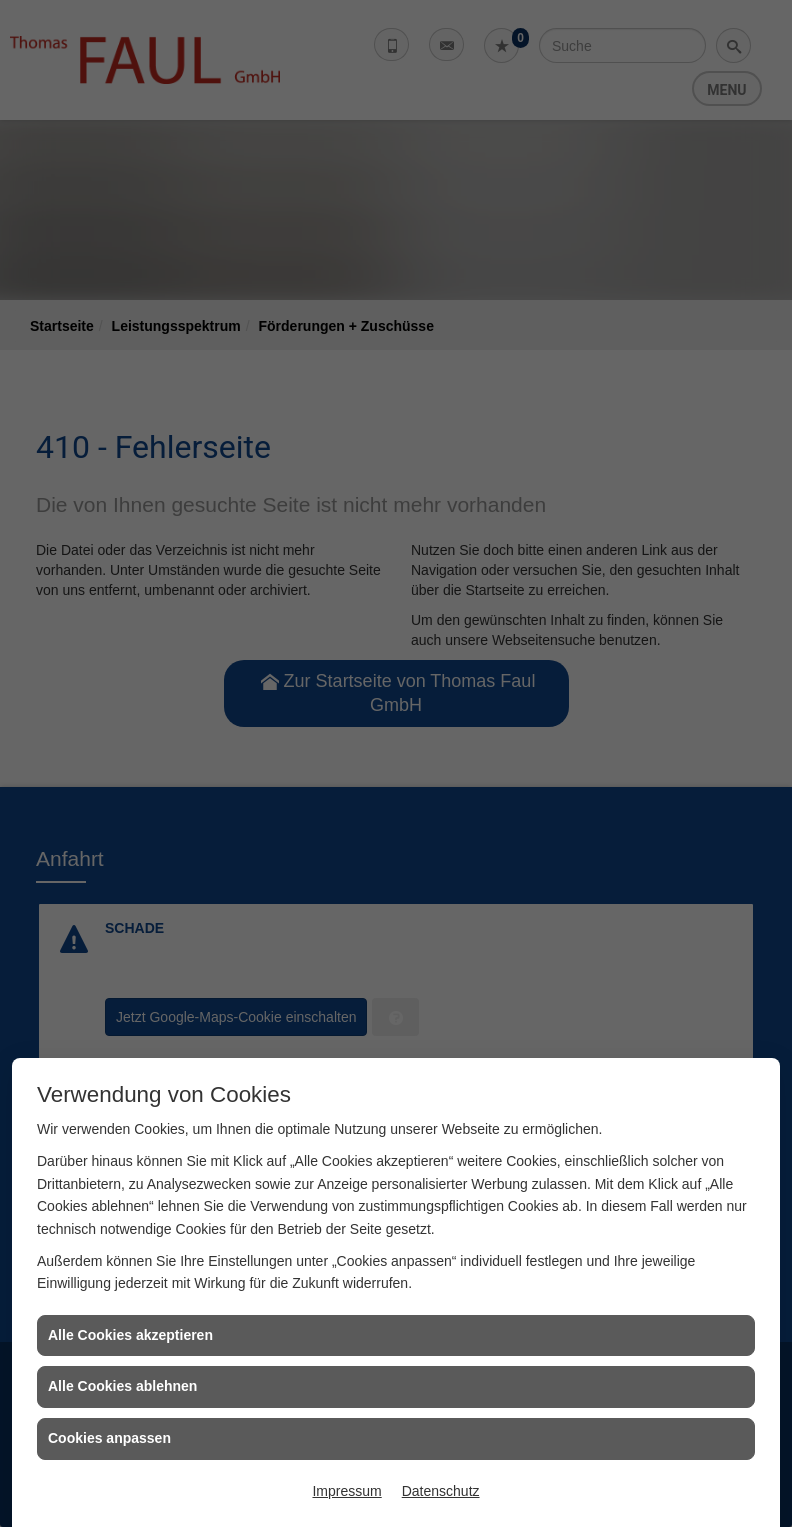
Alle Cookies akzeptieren (130, 1335)
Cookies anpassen (109, 1438)
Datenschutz (441, 1491)
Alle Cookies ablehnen (122, 1386)
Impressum (346, 1491)
